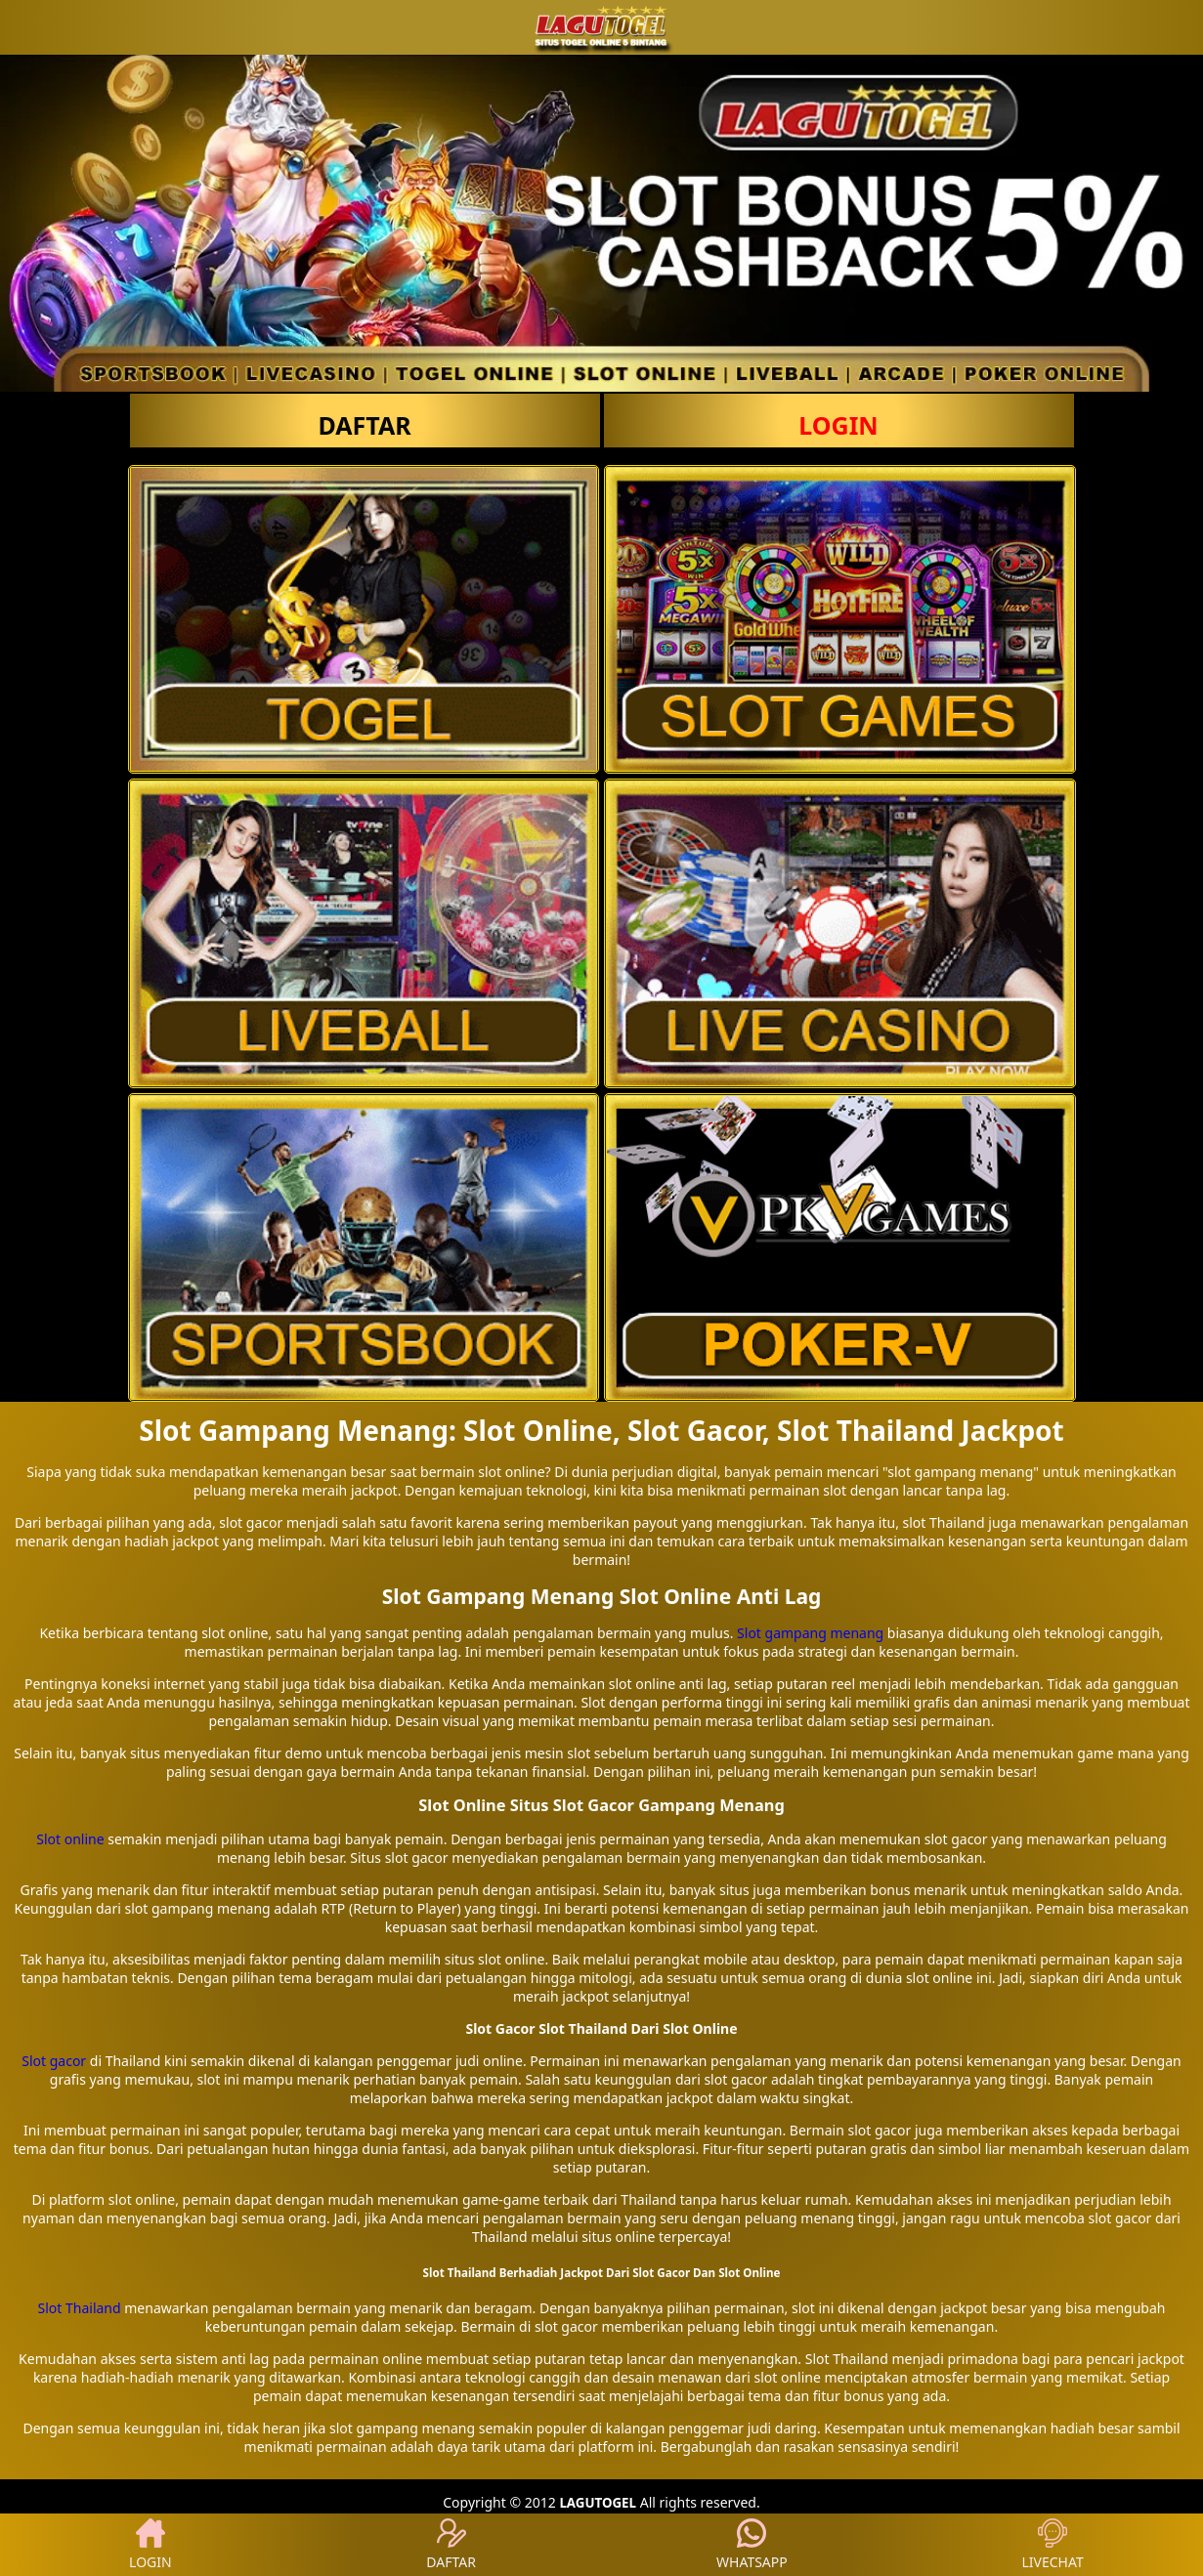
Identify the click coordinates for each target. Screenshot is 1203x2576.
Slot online (70, 1839)
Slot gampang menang (810, 1633)
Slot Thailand (79, 2308)
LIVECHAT (1053, 2544)
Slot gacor (53, 2060)
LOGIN (838, 425)
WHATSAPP (752, 2544)
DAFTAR (364, 425)
